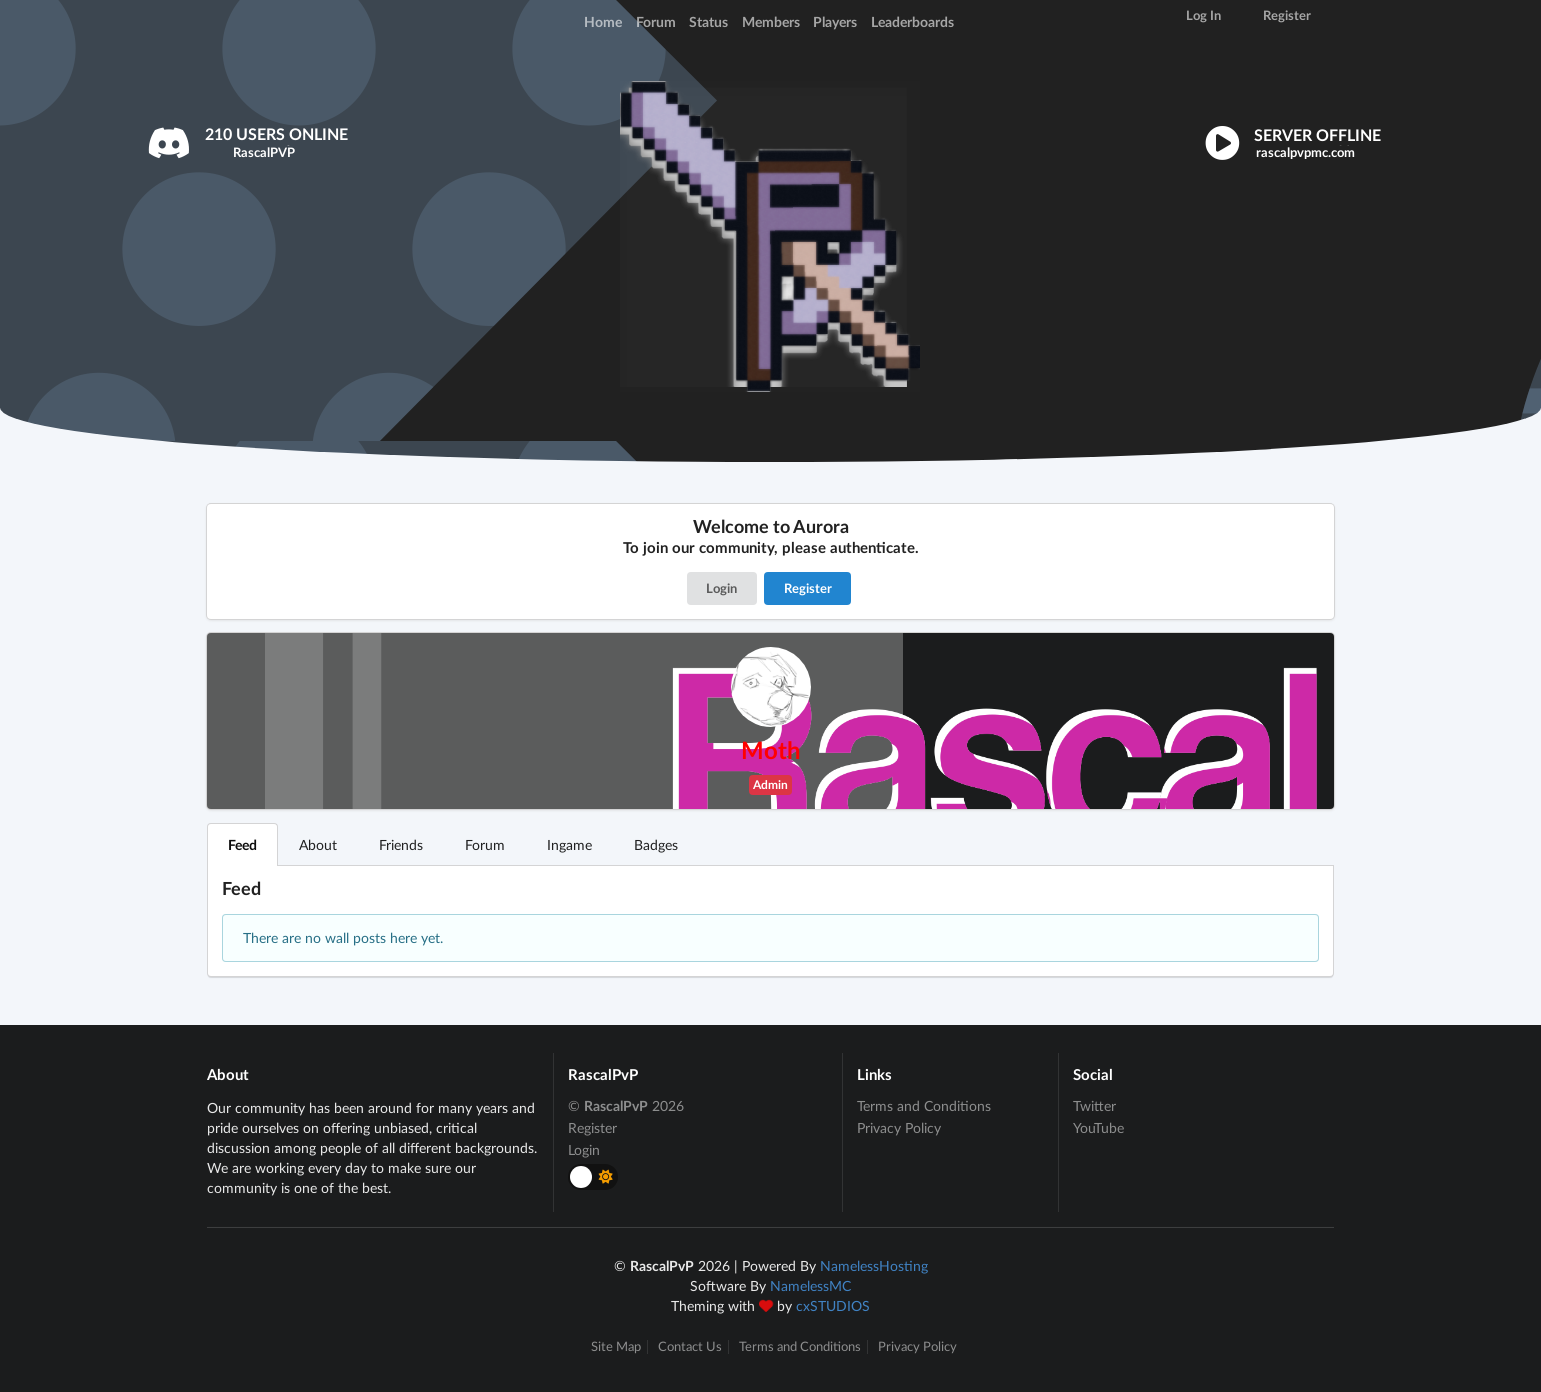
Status (708, 21)
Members (771, 21)
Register (808, 588)
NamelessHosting (874, 1265)
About (318, 844)
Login (721, 588)
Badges (656, 844)
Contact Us (690, 1346)
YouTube (1098, 1127)
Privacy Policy (899, 1127)
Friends (401, 844)
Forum (656, 21)
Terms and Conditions (924, 1106)
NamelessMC (810, 1285)
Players (835, 21)
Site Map (616, 1346)
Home (603, 21)
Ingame (569, 844)
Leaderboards (912, 21)
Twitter (1094, 1106)
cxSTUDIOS (833, 1305)
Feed (242, 844)
